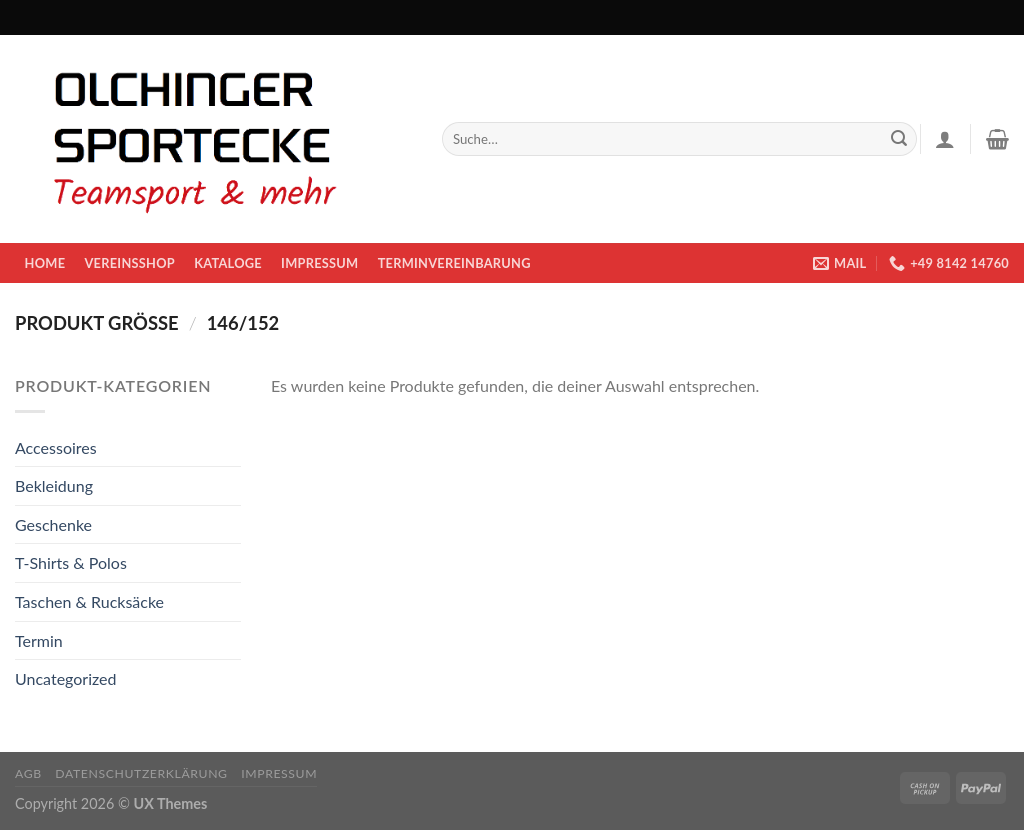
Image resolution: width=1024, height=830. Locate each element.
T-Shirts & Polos (71, 562)
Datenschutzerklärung (141, 773)
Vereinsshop (129, 263)
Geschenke (53, 524)
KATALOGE (228, 263)
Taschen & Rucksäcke (89, 601)
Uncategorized (66, 678)
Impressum (319, 263)
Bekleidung (54, 485)
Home (45, 263)
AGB (28, 773)
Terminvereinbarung (454, 263)
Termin (39, 640)
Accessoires (56, 447)
